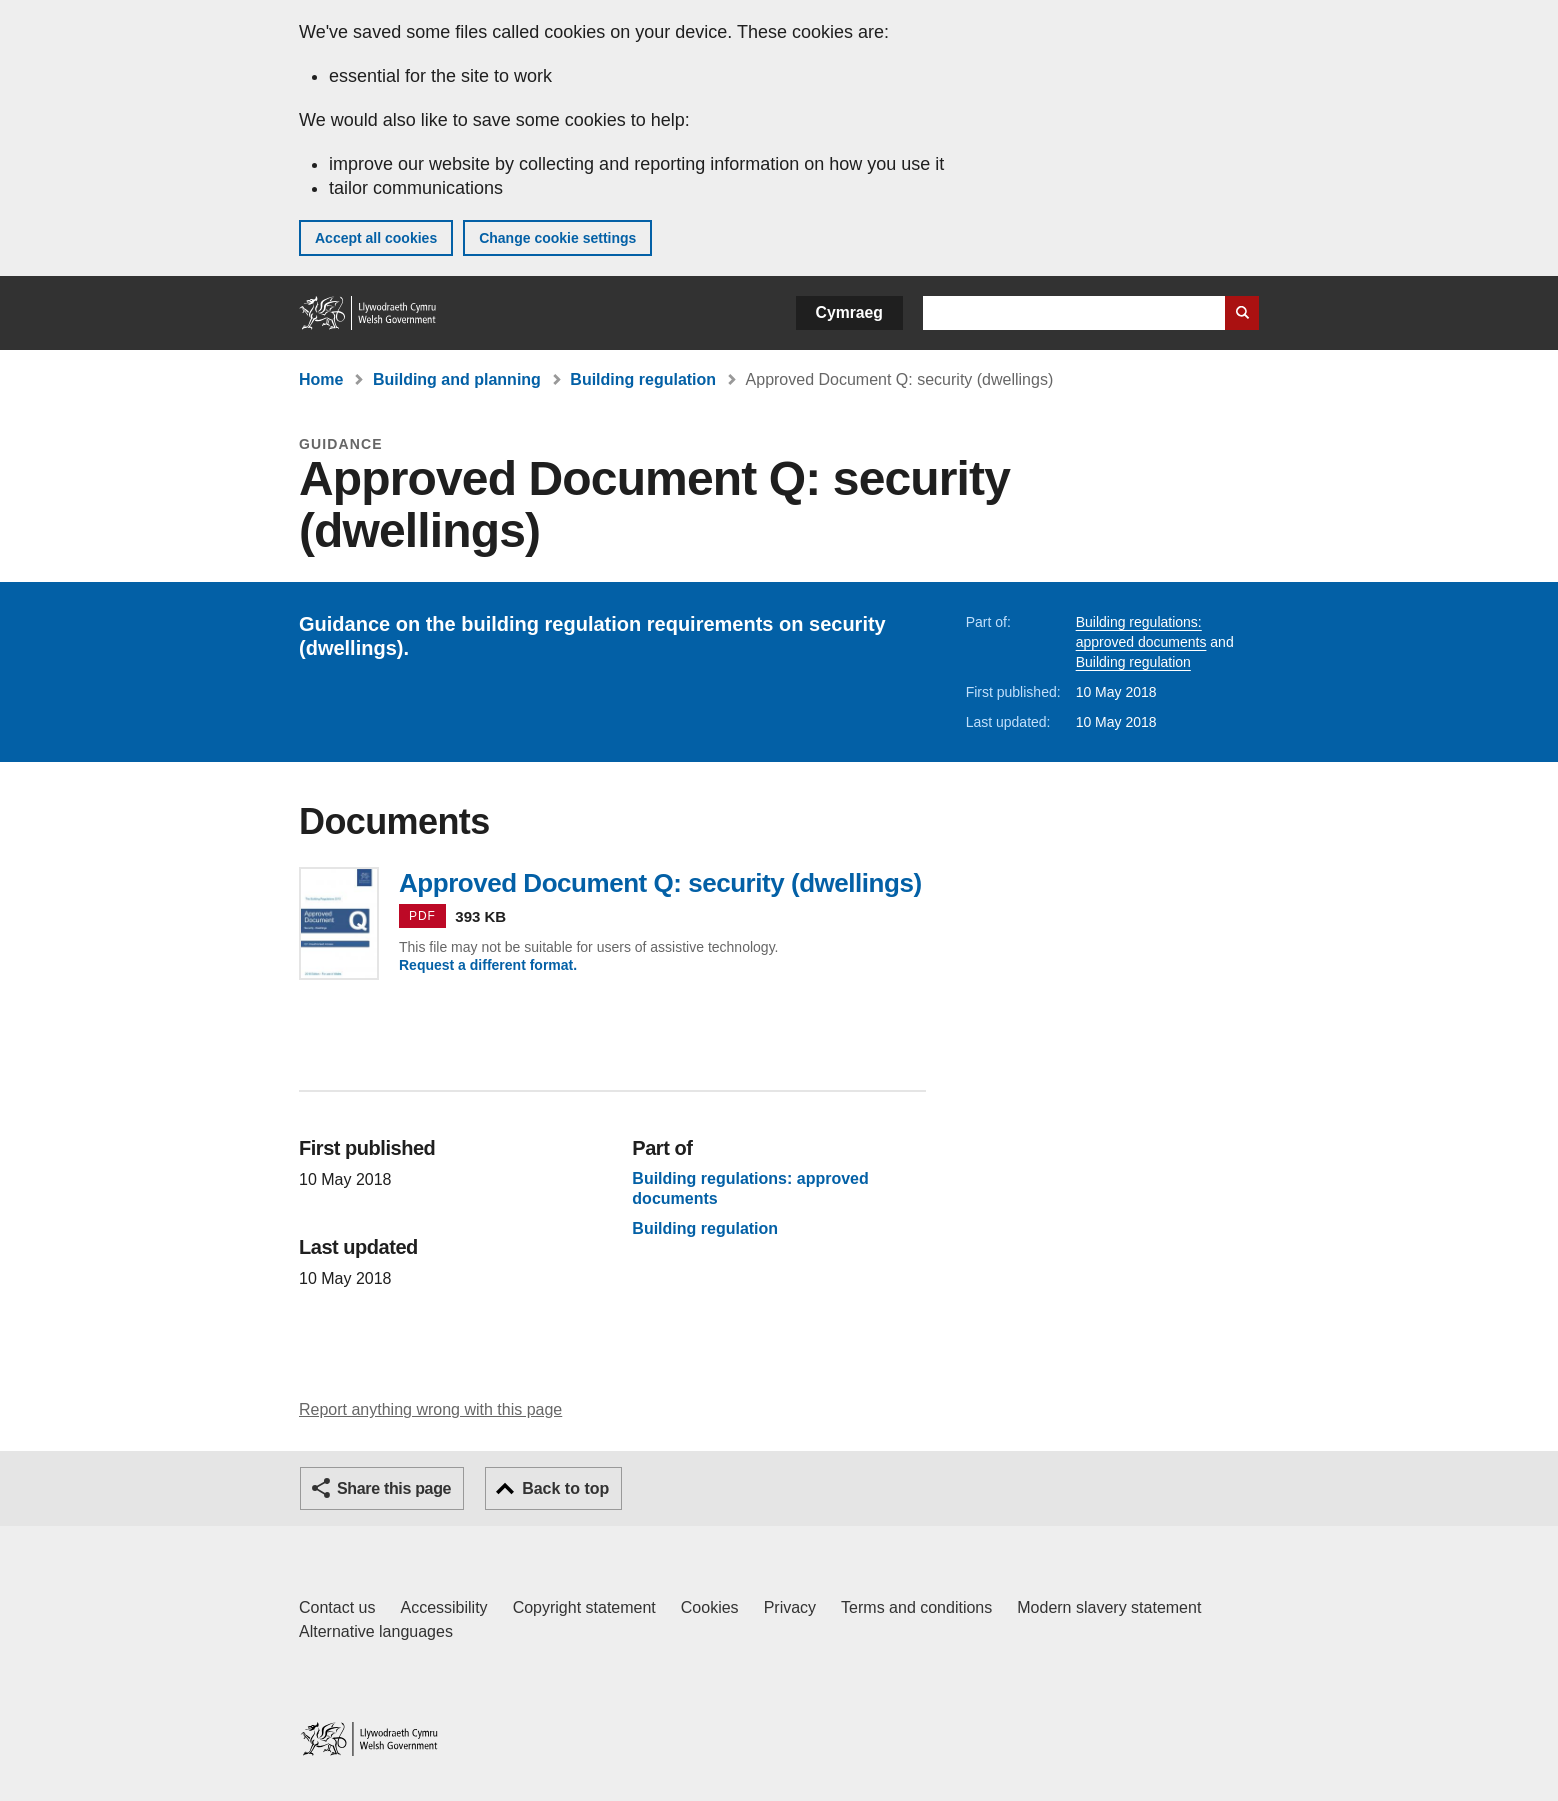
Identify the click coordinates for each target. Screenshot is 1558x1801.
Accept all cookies (376, 238)
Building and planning (457, 379)
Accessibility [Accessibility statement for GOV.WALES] (443, 1607)
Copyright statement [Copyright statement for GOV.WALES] (584, 1607)
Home (321, 379)
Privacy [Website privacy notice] (790, 1607)
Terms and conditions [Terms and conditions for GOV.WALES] (916, 1607)
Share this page (394, 1488)
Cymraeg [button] (849, 312)
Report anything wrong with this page (430, 1409)
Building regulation (643, 379)
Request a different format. (488, 965)
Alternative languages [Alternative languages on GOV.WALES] (376, 1631)
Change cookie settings (557, 238)
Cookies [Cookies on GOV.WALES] (710, 1607)
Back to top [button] (565, 1488)
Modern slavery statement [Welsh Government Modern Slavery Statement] (1109, 1607)
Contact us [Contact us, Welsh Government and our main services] (337, 1607)
